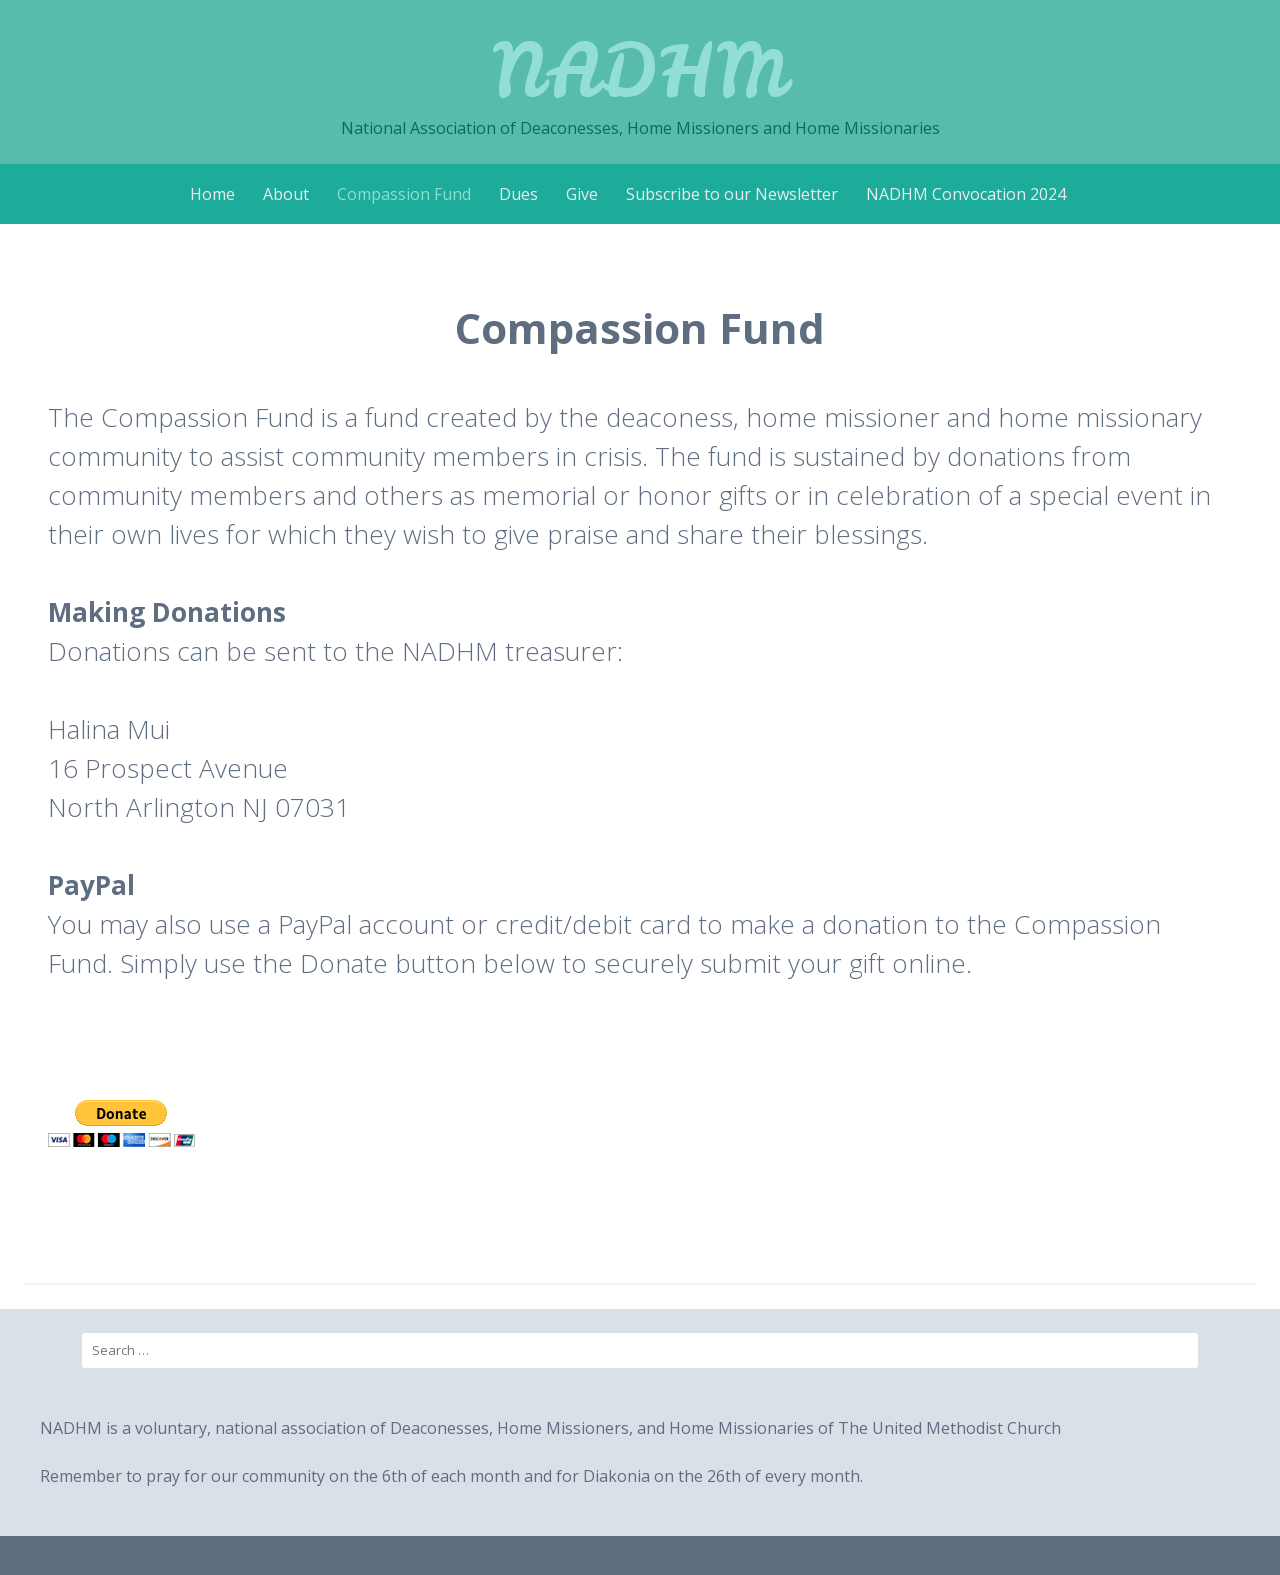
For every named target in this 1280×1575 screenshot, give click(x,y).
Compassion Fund (404, 194)
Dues (518, 194)
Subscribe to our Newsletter (732, 194)
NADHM (640, 69)
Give (582, 194)
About (286, 194)
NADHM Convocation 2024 (966, 194)
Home (212, 194)
